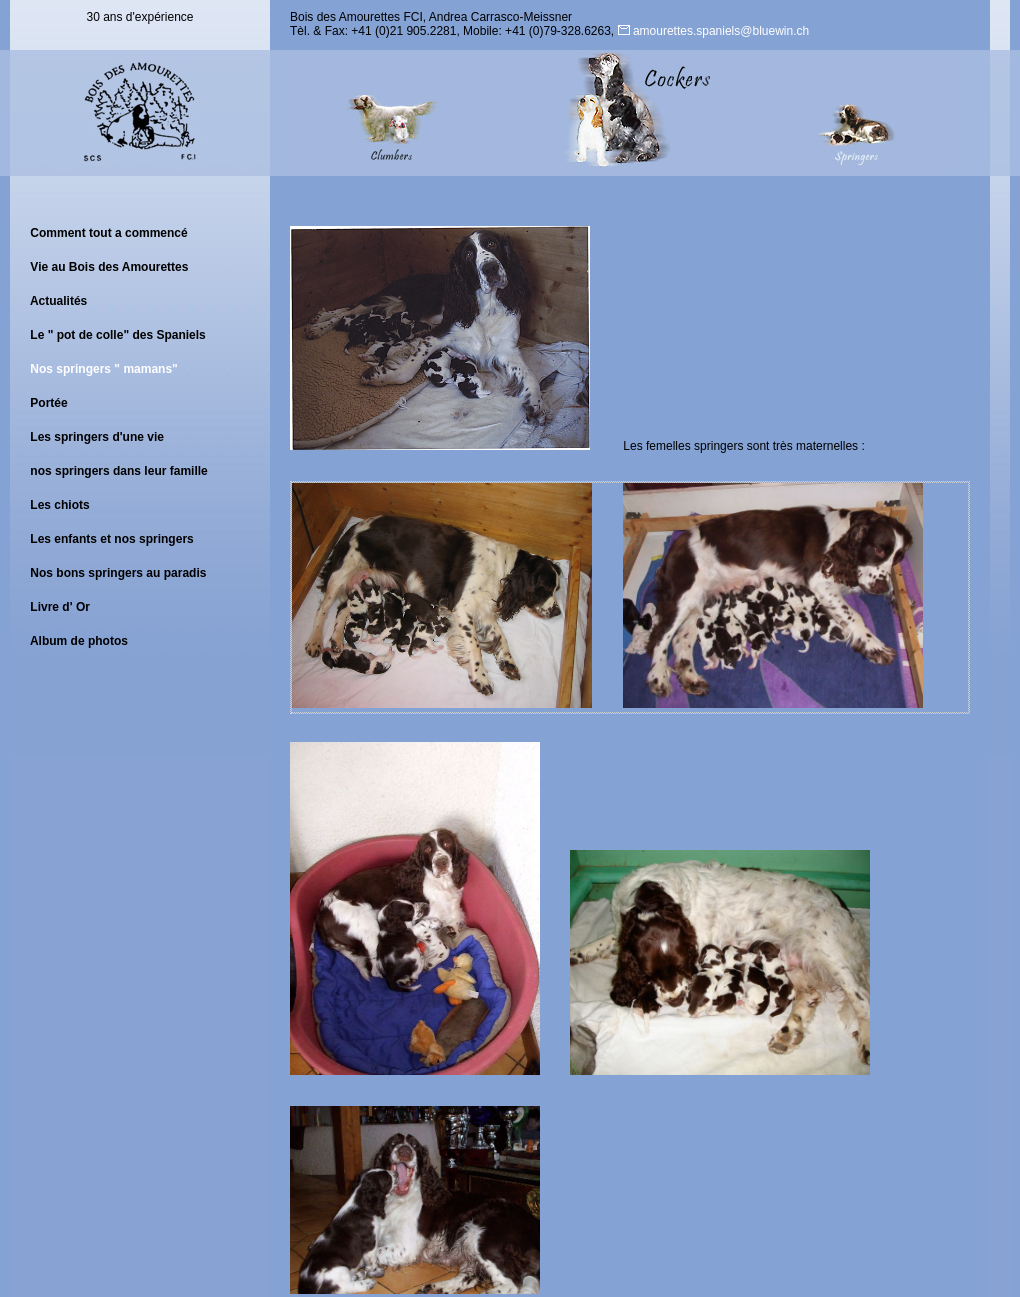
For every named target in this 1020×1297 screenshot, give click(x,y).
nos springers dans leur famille (118, 471)
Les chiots (59, 505)
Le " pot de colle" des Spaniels (117, 335)
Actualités (58, 301)
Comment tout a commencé (108, 233)
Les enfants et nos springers (111, 539)
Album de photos (79, 641)
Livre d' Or (60, 607)
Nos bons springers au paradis (118, 573)
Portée (48, 403)
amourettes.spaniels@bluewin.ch (714, 31)
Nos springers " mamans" (103, 369)
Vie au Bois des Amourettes (109, 267)
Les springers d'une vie (97, 437)
